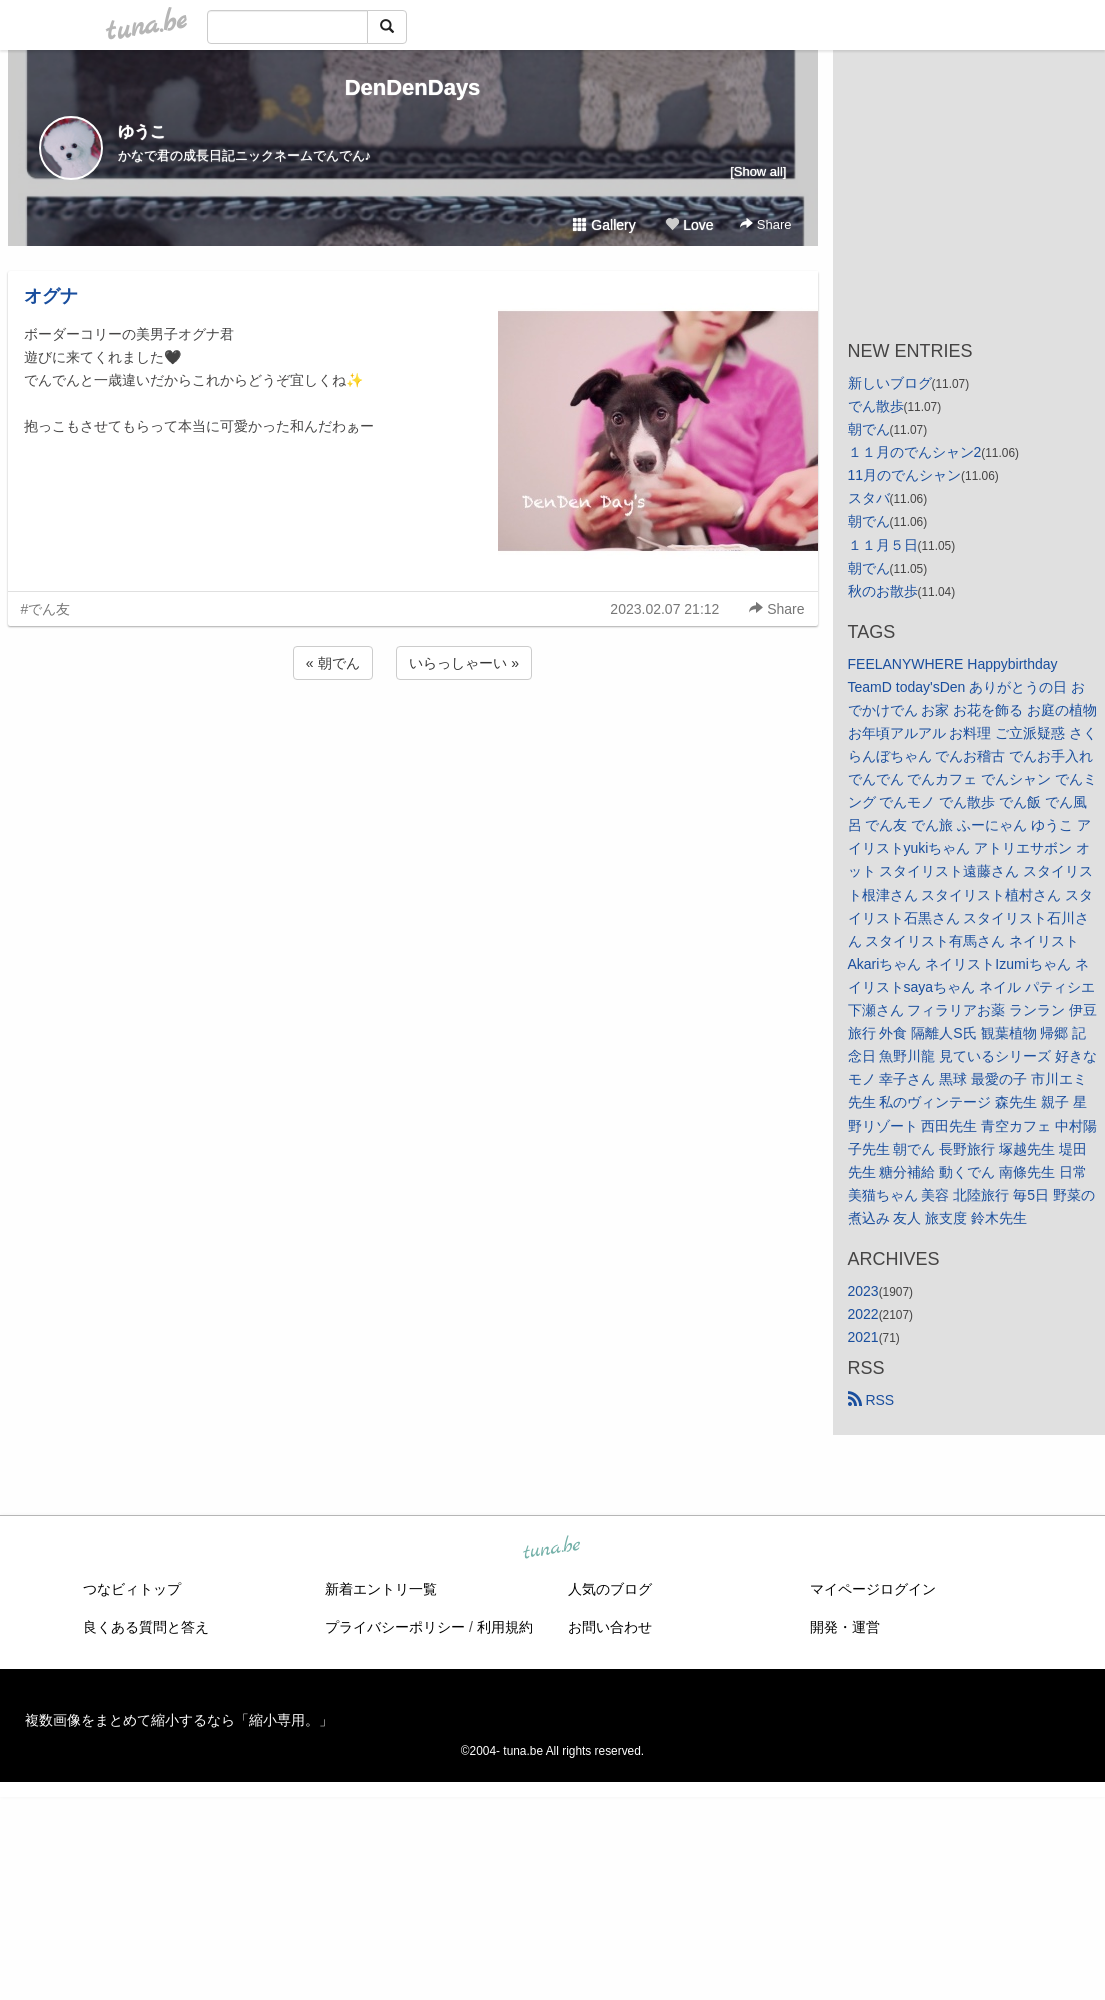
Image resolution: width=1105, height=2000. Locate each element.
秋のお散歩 (883, 591)
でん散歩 (876, 406)
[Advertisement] (413, 738)
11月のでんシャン (905, 475)
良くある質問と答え (146, 1627)
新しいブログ (890, 383)
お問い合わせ (610, 1627)
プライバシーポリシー (395, 1627)
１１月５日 (883, 545)
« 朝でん (333, 663)
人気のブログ (610, 1589)
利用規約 (505, 1627)
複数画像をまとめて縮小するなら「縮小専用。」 (179, 1720)
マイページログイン (873, 1589)
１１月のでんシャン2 (915, 452)
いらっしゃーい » (464, 663)
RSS (871, 1400)
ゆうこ (142, 131)
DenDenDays (413, 87)
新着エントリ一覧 (381, 1589)
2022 (863, 1314)
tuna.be (552, 1549)
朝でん (869, 429)
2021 (863, 1337)
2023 (863, 1291)
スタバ (869, 498)
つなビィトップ (132, 1589)
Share (765, 224)
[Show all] (758, 171)
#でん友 (46, 609)
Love (689, 225)
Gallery (604, 225)
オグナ (51, 296)
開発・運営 (845, 1627)
